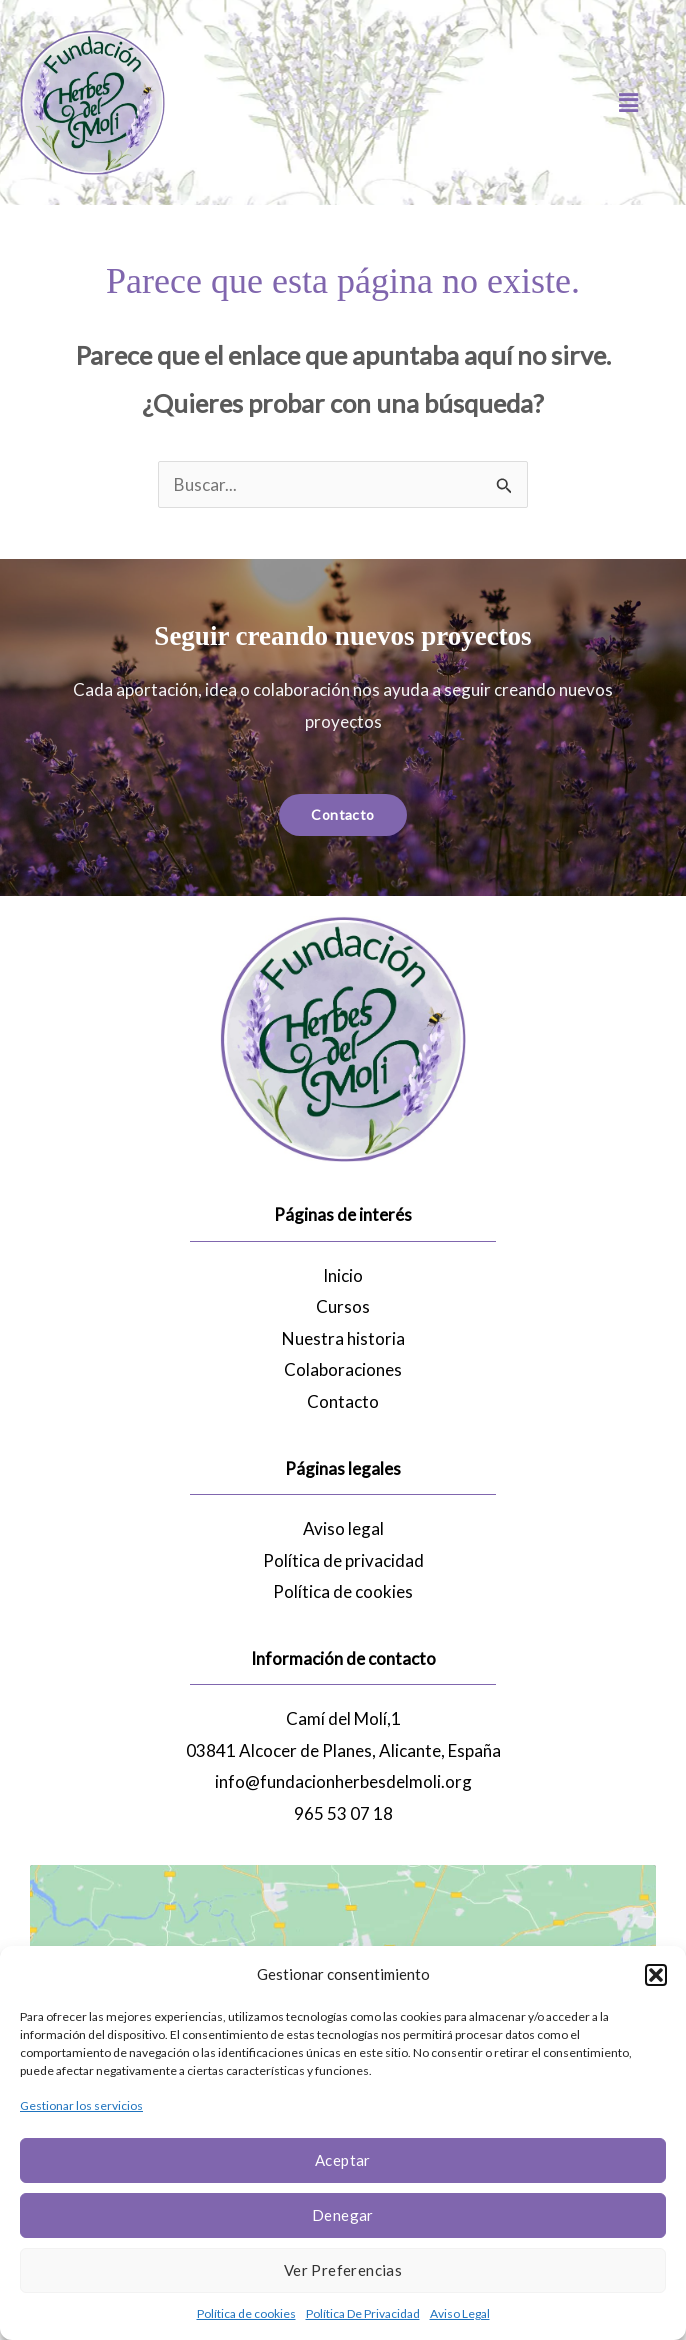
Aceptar (343, 2160)
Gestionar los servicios (81, 2105)
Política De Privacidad (363, 2313)
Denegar (343, 2215)
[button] (656, 1975)
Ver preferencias (343, 2270)
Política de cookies (246, 2313)
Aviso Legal (460, 2313)
